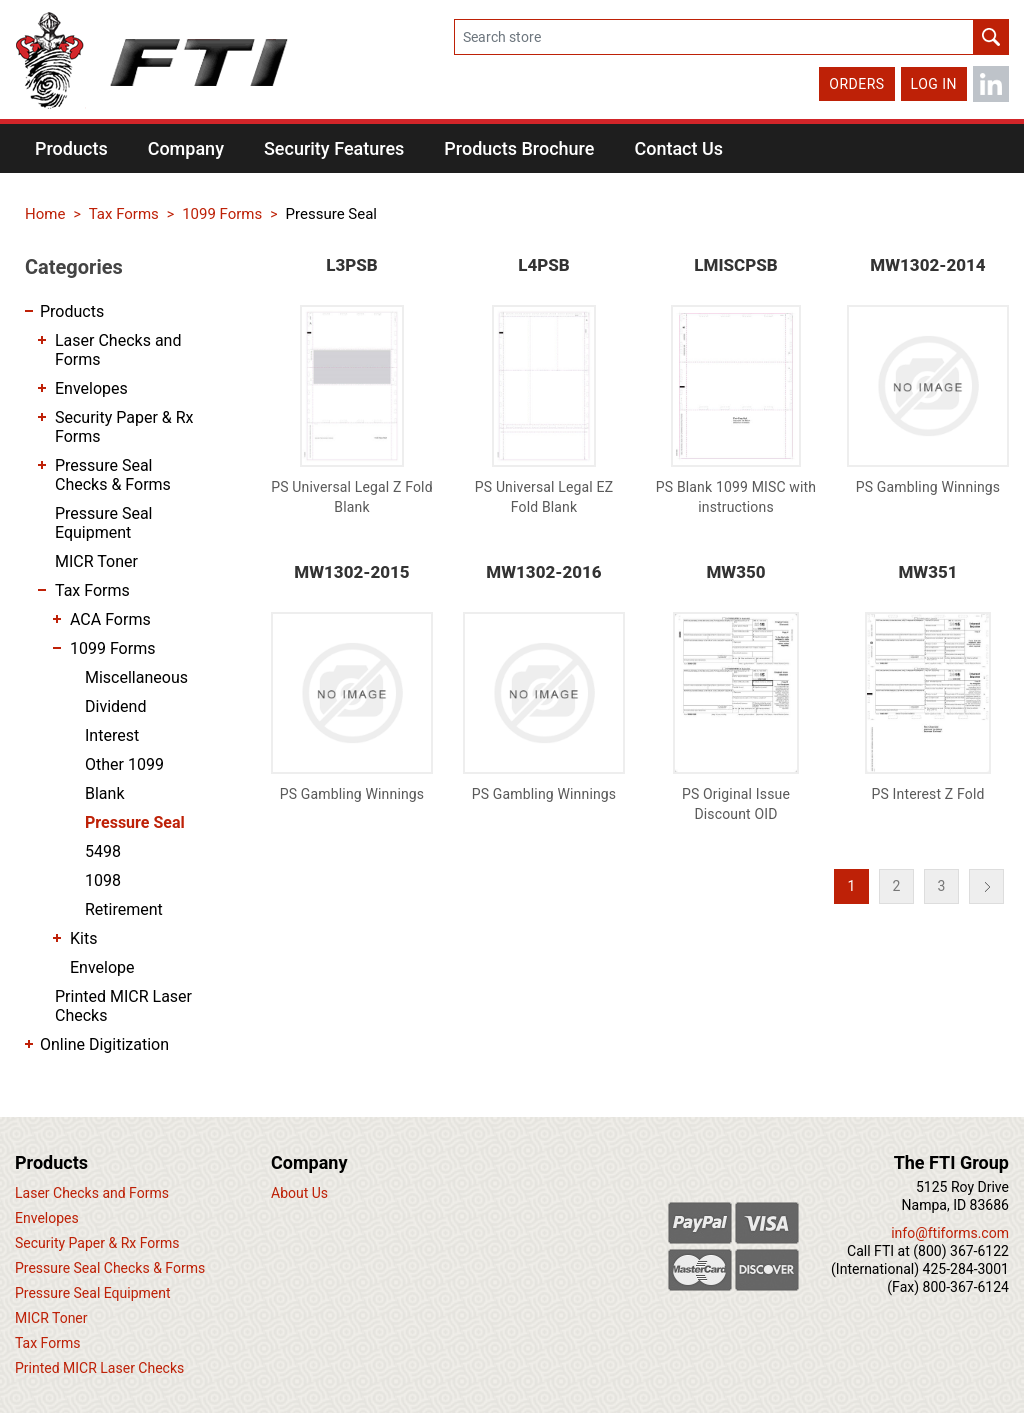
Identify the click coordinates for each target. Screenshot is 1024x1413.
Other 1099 (124, 764)
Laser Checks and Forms (118, 350)
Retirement (124, 909)
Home (45, 214)
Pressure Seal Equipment (104, 523)
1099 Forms (112, 648)
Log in (934, 84)
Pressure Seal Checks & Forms (113, 475)
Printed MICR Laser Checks (123, 1006)
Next (986, 886)
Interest (112, 735)
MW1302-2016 (543, 572)
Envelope (102, 967)
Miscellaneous (136, 677)
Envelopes (91, 388)
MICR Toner (96, 561)
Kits (83, 938)
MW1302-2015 (351, 572)
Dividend (115, 706)
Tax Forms (92, 590)
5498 (103, 851)
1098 (103, 880)
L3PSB (352, 265)
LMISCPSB (735, 265)
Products (72, 311)
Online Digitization (104, 1044)
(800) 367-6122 (961, 1251)
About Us (299, 1193)
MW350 (735, 572)
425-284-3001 (966, 1269)
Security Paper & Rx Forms (124, 427)
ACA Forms (110, 619)
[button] (71, 148)
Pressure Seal (135, 822)
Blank (105, 793)
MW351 (927, 572)
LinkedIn (991, 84)
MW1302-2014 (927, 265)
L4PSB (544, 265)
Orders (856, 84)
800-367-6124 (966, 1287)
